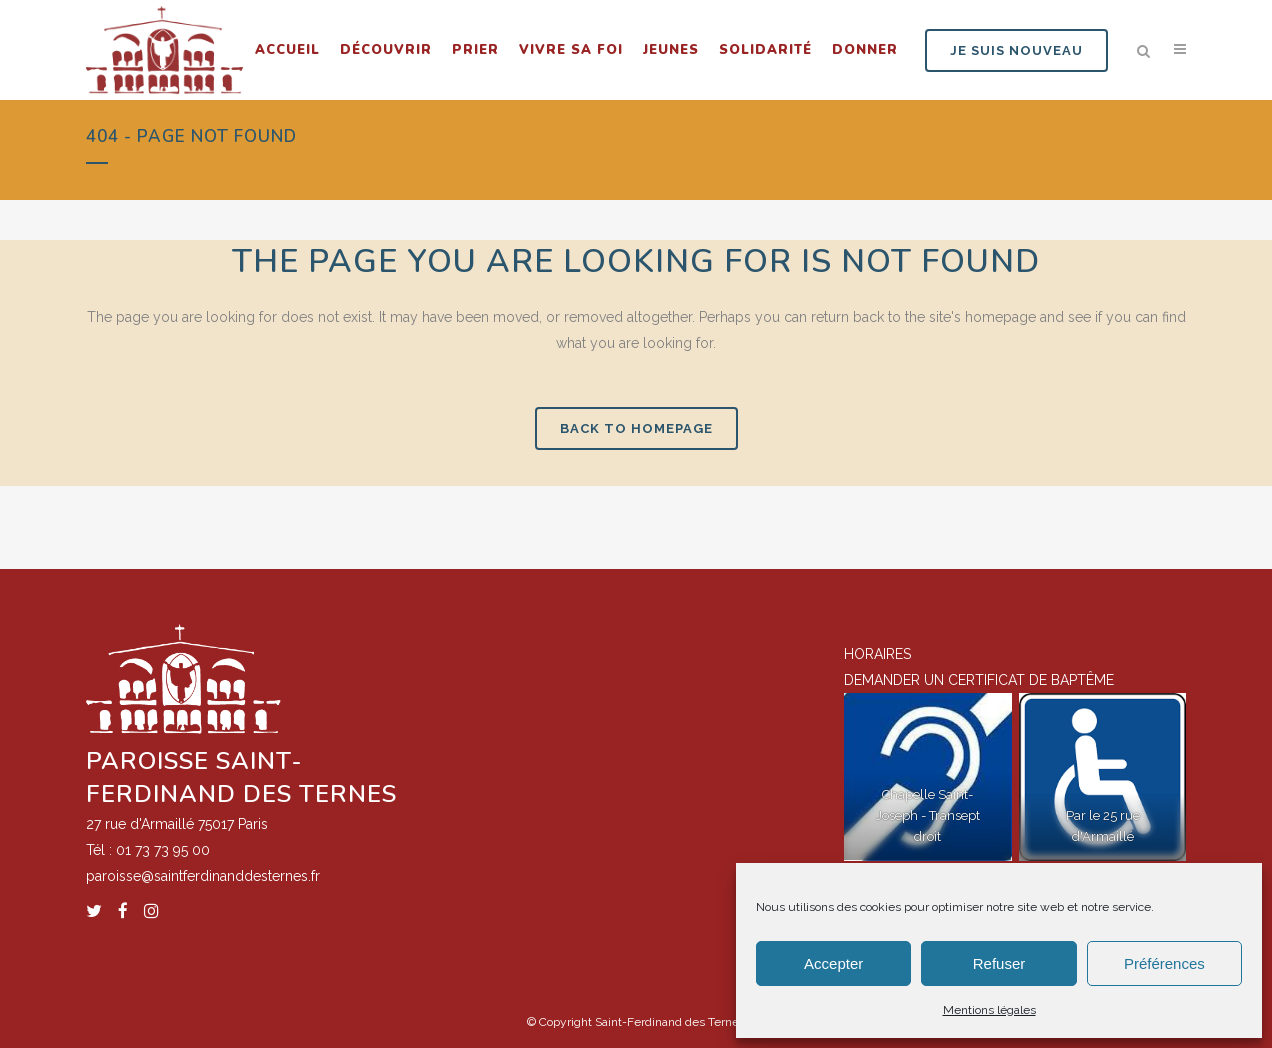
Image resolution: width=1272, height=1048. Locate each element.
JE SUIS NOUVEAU (1016, 50)
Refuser (999, 963)
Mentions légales (989, 1010)
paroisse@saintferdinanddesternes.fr (203, 876)
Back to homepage (636, 428)
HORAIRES (877, 654)
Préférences (1164, 963)
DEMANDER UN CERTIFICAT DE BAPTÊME (979, 680)
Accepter (833, 963)
